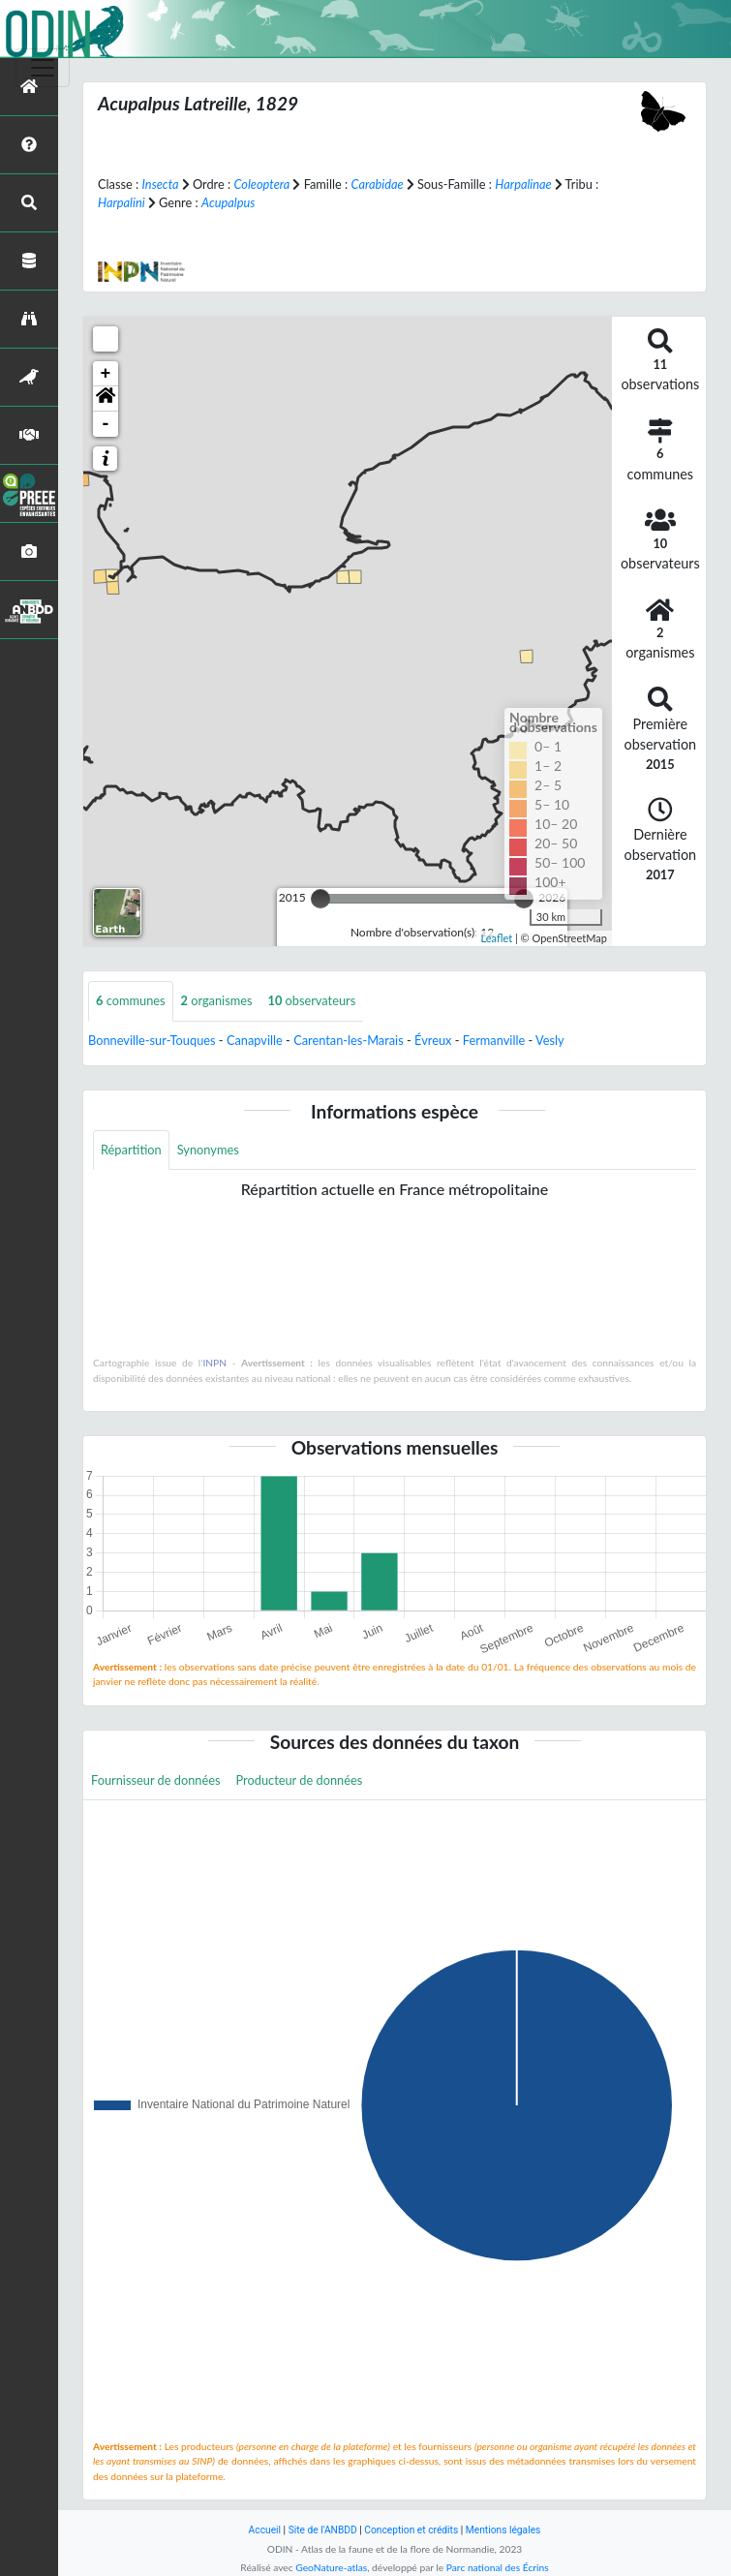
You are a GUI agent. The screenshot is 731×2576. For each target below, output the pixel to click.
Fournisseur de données (156, 1780)
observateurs (312, 1000)
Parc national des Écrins (497, 2567)
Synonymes (208, 1149)
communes (131, 1000)
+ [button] (106, 373)
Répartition (131, 1149)
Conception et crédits (411, 2530)
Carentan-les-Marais (348, 1040)
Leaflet (496, 938)
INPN (214, 1362)
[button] (105, 399)
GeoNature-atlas (331, 2567)
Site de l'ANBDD (323, 2530)
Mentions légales (503, 2530)
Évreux (432, 1040)
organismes (217, 1000)
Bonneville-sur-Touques (152, 1040)
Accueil (265, 2530)
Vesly (549, 1040)
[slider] (320, 898)
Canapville (255, 1040)
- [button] (106, 424)
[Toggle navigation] (42, 67)
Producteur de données (299, 1780)
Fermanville (494, 1040)
